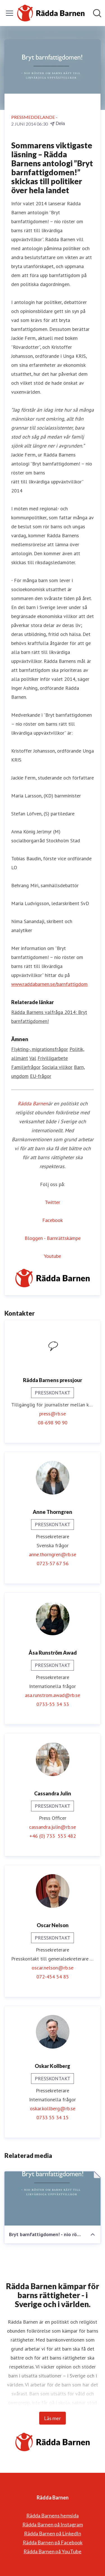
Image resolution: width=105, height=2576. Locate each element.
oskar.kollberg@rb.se (52, 2108)
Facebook (52, 1220)
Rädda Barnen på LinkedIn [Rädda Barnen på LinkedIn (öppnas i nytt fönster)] (52, 2533)
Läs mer (52, 2418)
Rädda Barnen (33, 1103)
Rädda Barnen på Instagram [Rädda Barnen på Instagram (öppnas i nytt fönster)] (52, 2524)
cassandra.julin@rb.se (52, 1827)
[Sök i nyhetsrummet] (97, 13)
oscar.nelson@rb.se (52, 1967)
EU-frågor (40, 1076)
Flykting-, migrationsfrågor (39, 1049)
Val (32, 1058)
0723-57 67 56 (53, 1563)
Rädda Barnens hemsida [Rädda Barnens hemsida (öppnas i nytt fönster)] (52, 2515)
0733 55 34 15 (52, 2117)
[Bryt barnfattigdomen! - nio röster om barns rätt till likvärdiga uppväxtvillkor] (52, 2198)
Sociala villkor (57, 1067)
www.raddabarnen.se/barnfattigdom (49, 984)
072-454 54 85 (52, 1976)
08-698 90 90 (52, 1422)
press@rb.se (52, 1413)
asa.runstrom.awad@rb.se (52, 1695)
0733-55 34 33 (52, 1704)
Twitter (52, 1202)
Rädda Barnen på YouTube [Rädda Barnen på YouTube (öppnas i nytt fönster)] (52, 2551)
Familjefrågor (26, 1067)
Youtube (52, 1256)
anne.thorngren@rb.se (52, 1554)
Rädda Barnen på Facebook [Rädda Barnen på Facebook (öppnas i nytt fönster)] (53, 2542)
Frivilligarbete (53, 1058)
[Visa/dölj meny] (9, 13)
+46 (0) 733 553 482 (52, 1836)
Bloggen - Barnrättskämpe (53, 1238)
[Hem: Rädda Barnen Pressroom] (51, 13)
